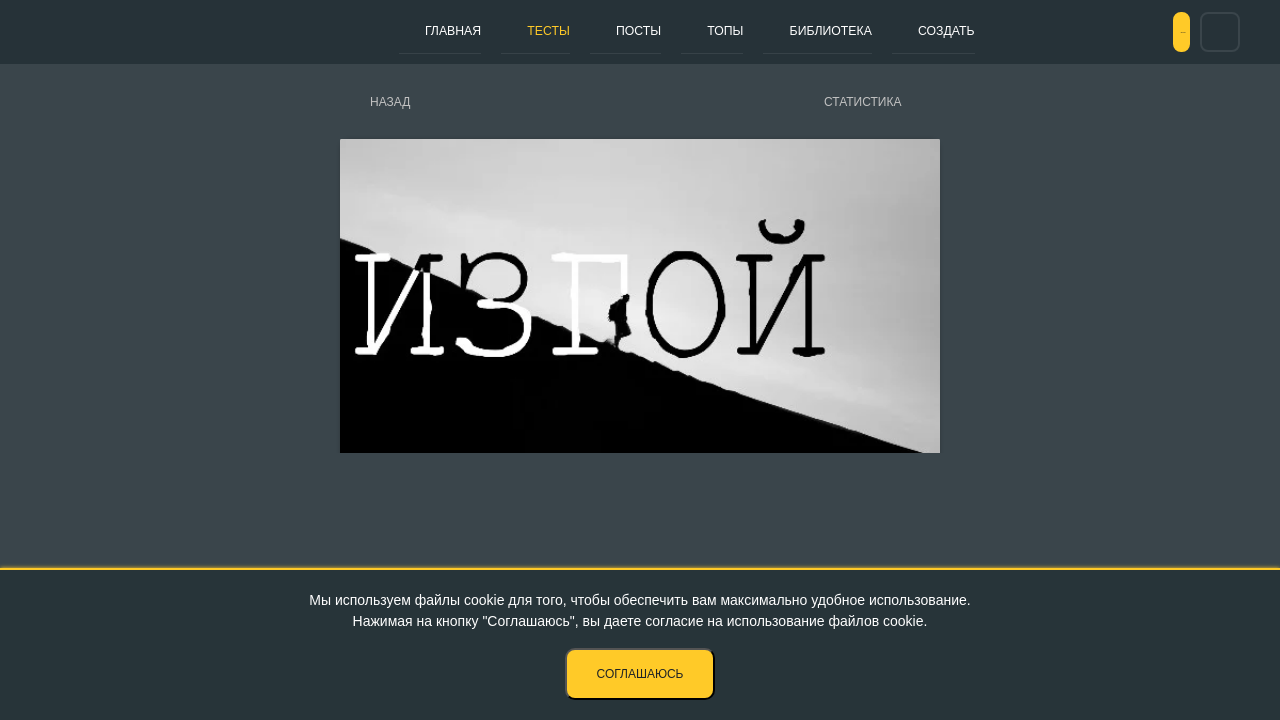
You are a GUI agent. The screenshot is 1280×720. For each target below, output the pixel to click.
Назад (390, 102)
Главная (443, 31)
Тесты (519, 31)
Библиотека (743, 31)
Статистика (862, 102)
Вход (1149, 32)
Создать (842, 31)
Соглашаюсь (640, 674)
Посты (589, 31)
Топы (655, 31)
